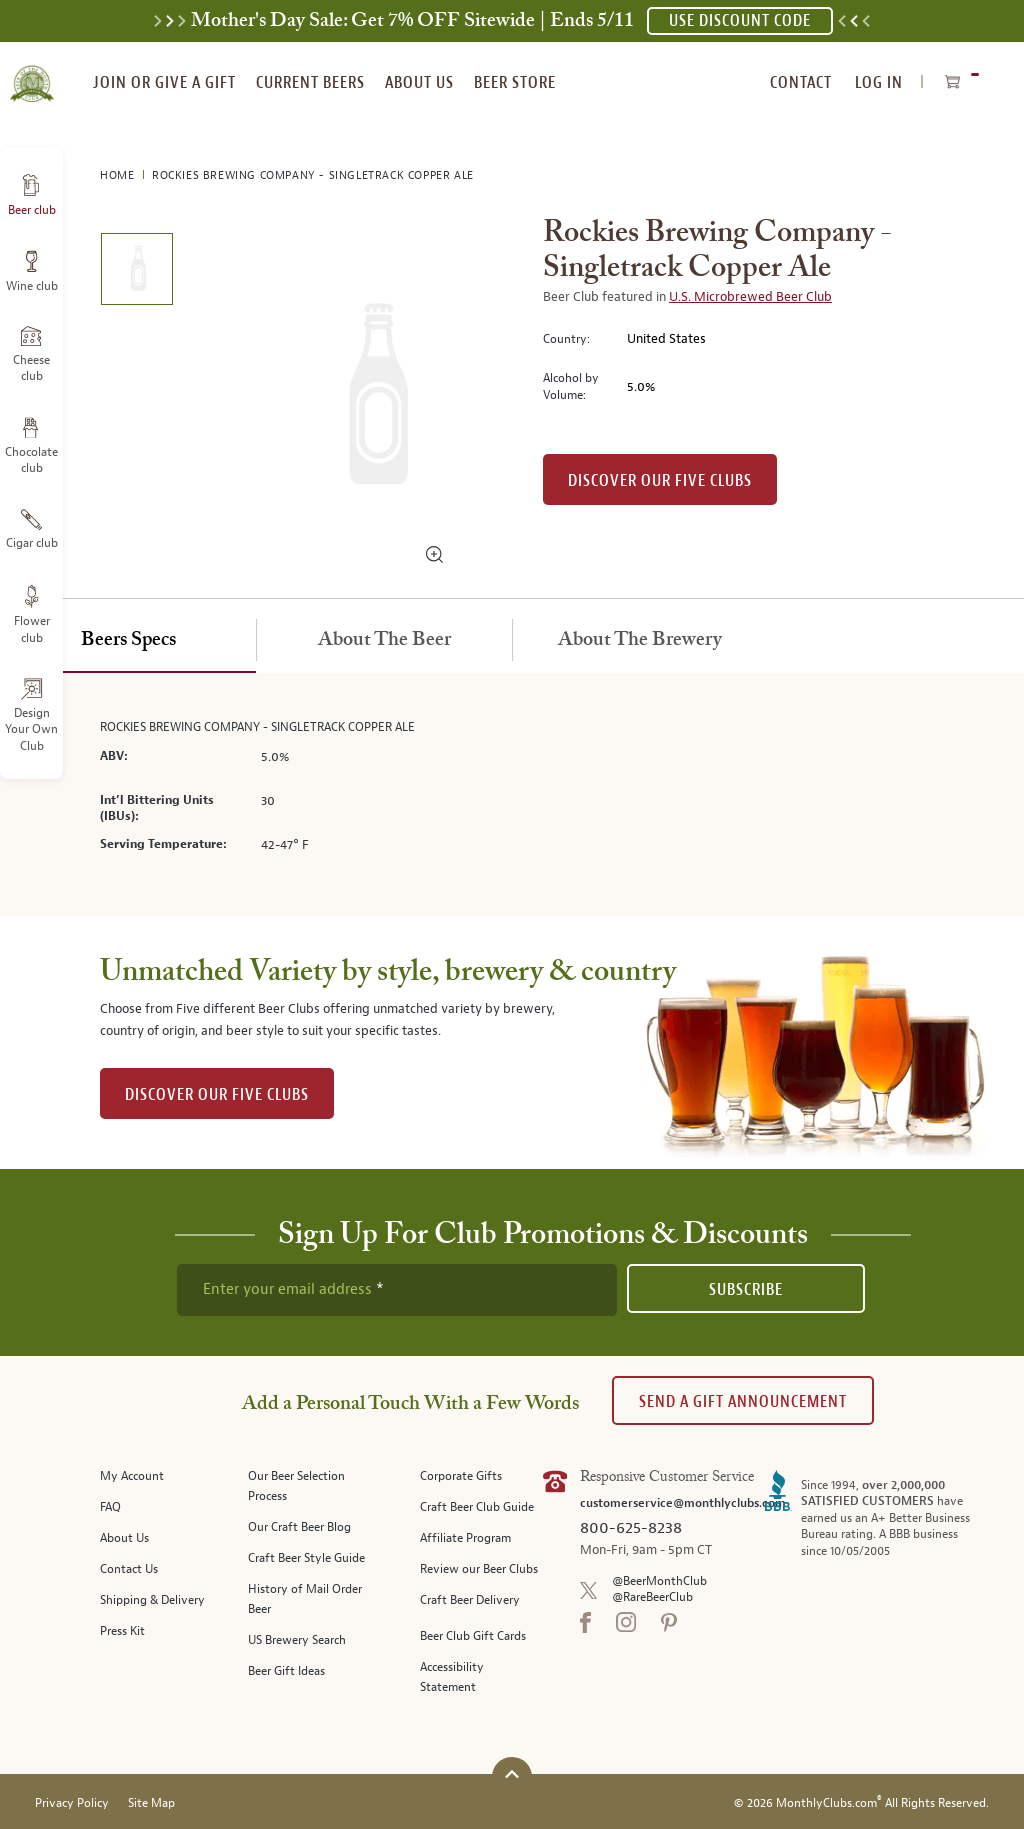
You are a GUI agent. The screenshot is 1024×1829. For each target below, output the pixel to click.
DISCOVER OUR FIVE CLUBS (217, 1094)
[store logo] (31, 72)
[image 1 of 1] (136, 272)
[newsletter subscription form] (397, 1290)
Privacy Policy (72, 1803)
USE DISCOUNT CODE (740, 20)
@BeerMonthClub (659, 1581)
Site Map (151, 1803)
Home (119, 175)
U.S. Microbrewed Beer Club (750, 297)
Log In (879, 82)
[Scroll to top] (512, 1774)
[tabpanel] (512, 794)
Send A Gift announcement (743, 1401)
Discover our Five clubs (660, 480)
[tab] (128, 641)
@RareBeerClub (652, 1597)
